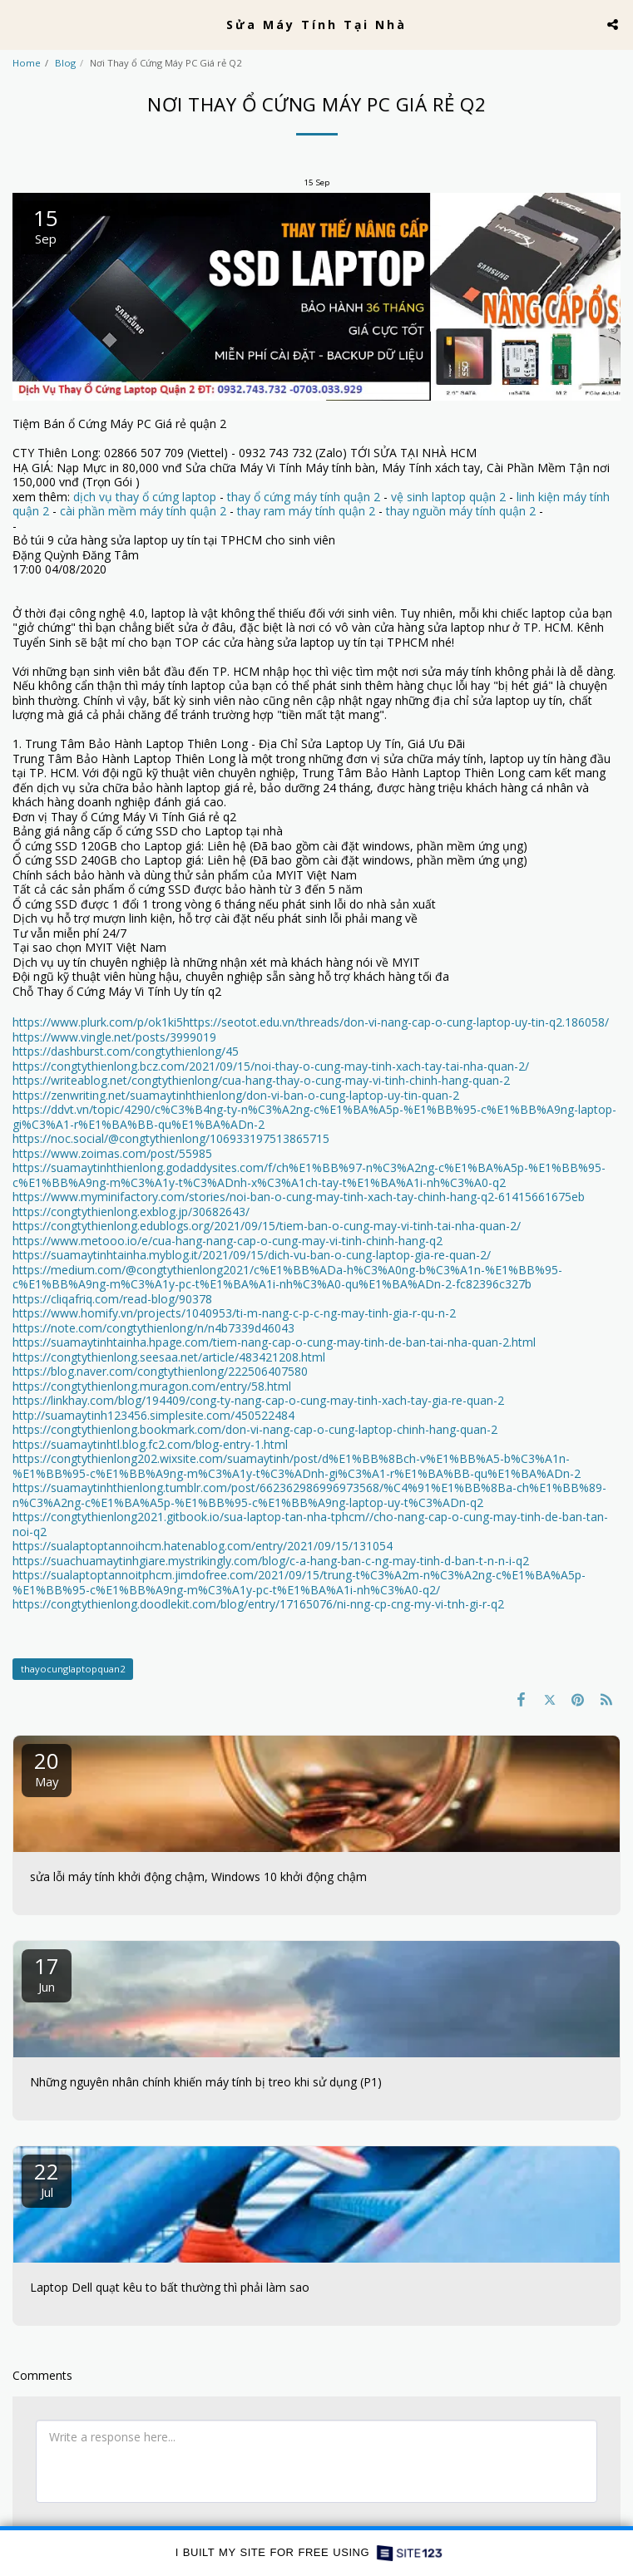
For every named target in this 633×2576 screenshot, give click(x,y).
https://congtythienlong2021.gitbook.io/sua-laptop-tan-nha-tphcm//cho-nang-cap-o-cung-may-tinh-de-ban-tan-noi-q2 (310, 1524)
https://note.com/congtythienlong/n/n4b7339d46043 (153, 1328)
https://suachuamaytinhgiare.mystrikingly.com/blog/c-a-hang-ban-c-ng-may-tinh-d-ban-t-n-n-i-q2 (270, 1561)
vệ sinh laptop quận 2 (448, 497)
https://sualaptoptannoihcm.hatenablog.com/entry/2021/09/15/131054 (202, 1546)
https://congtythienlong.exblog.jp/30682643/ (131, 1211)
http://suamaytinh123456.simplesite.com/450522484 (153, 1415)
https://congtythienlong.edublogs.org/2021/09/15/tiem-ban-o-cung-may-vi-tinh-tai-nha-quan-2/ (266, 1226)
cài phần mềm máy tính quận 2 (143, 511)
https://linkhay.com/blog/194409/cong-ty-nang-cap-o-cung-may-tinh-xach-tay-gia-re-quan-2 (258, 1400)
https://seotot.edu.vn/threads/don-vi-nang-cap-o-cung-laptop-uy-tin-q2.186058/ (396, 1022)
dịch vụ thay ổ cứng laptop (144, 497)
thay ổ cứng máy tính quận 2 (303, 497)
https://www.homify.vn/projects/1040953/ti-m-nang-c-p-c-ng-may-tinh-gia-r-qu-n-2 (234, 1313)
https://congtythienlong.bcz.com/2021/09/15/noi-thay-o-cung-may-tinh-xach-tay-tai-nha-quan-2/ (270, 1066)
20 (47, 1768)
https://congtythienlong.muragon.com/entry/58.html (151, 1386)
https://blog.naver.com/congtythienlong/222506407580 (160, 1371)
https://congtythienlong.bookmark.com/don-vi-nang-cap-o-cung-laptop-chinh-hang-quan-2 (254, 1429)
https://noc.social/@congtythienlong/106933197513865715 (170, 1138)
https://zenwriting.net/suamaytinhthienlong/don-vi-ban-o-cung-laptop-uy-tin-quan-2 (235, 1095)
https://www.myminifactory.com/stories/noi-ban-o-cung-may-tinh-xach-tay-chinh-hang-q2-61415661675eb (298, 1196)
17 (47, 1973)
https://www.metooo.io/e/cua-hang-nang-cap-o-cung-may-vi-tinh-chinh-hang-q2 (227, 1241)
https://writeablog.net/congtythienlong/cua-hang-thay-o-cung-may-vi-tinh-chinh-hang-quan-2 (261, 1080)
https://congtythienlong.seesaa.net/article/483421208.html (168, 1357)
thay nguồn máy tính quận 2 (461, 511)
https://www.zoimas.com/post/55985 (112, 1153)
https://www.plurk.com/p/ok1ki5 (97, 1022)
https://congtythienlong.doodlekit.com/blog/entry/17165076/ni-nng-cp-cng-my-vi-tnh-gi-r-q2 (258, 1604)
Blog (65, 63)
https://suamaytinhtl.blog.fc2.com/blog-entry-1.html (150, 1444)
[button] (18, 24)
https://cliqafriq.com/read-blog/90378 (112, 1299)
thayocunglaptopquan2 (73, 1668)
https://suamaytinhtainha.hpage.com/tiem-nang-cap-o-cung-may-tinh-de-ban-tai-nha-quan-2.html (274, 1342)
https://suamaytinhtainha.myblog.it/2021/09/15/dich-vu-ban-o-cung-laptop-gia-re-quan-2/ (251, 1255)
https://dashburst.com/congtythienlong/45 (125, 1051)
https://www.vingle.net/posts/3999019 (114, 1037)
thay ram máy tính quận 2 (306, 511)
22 (47, 2178)
